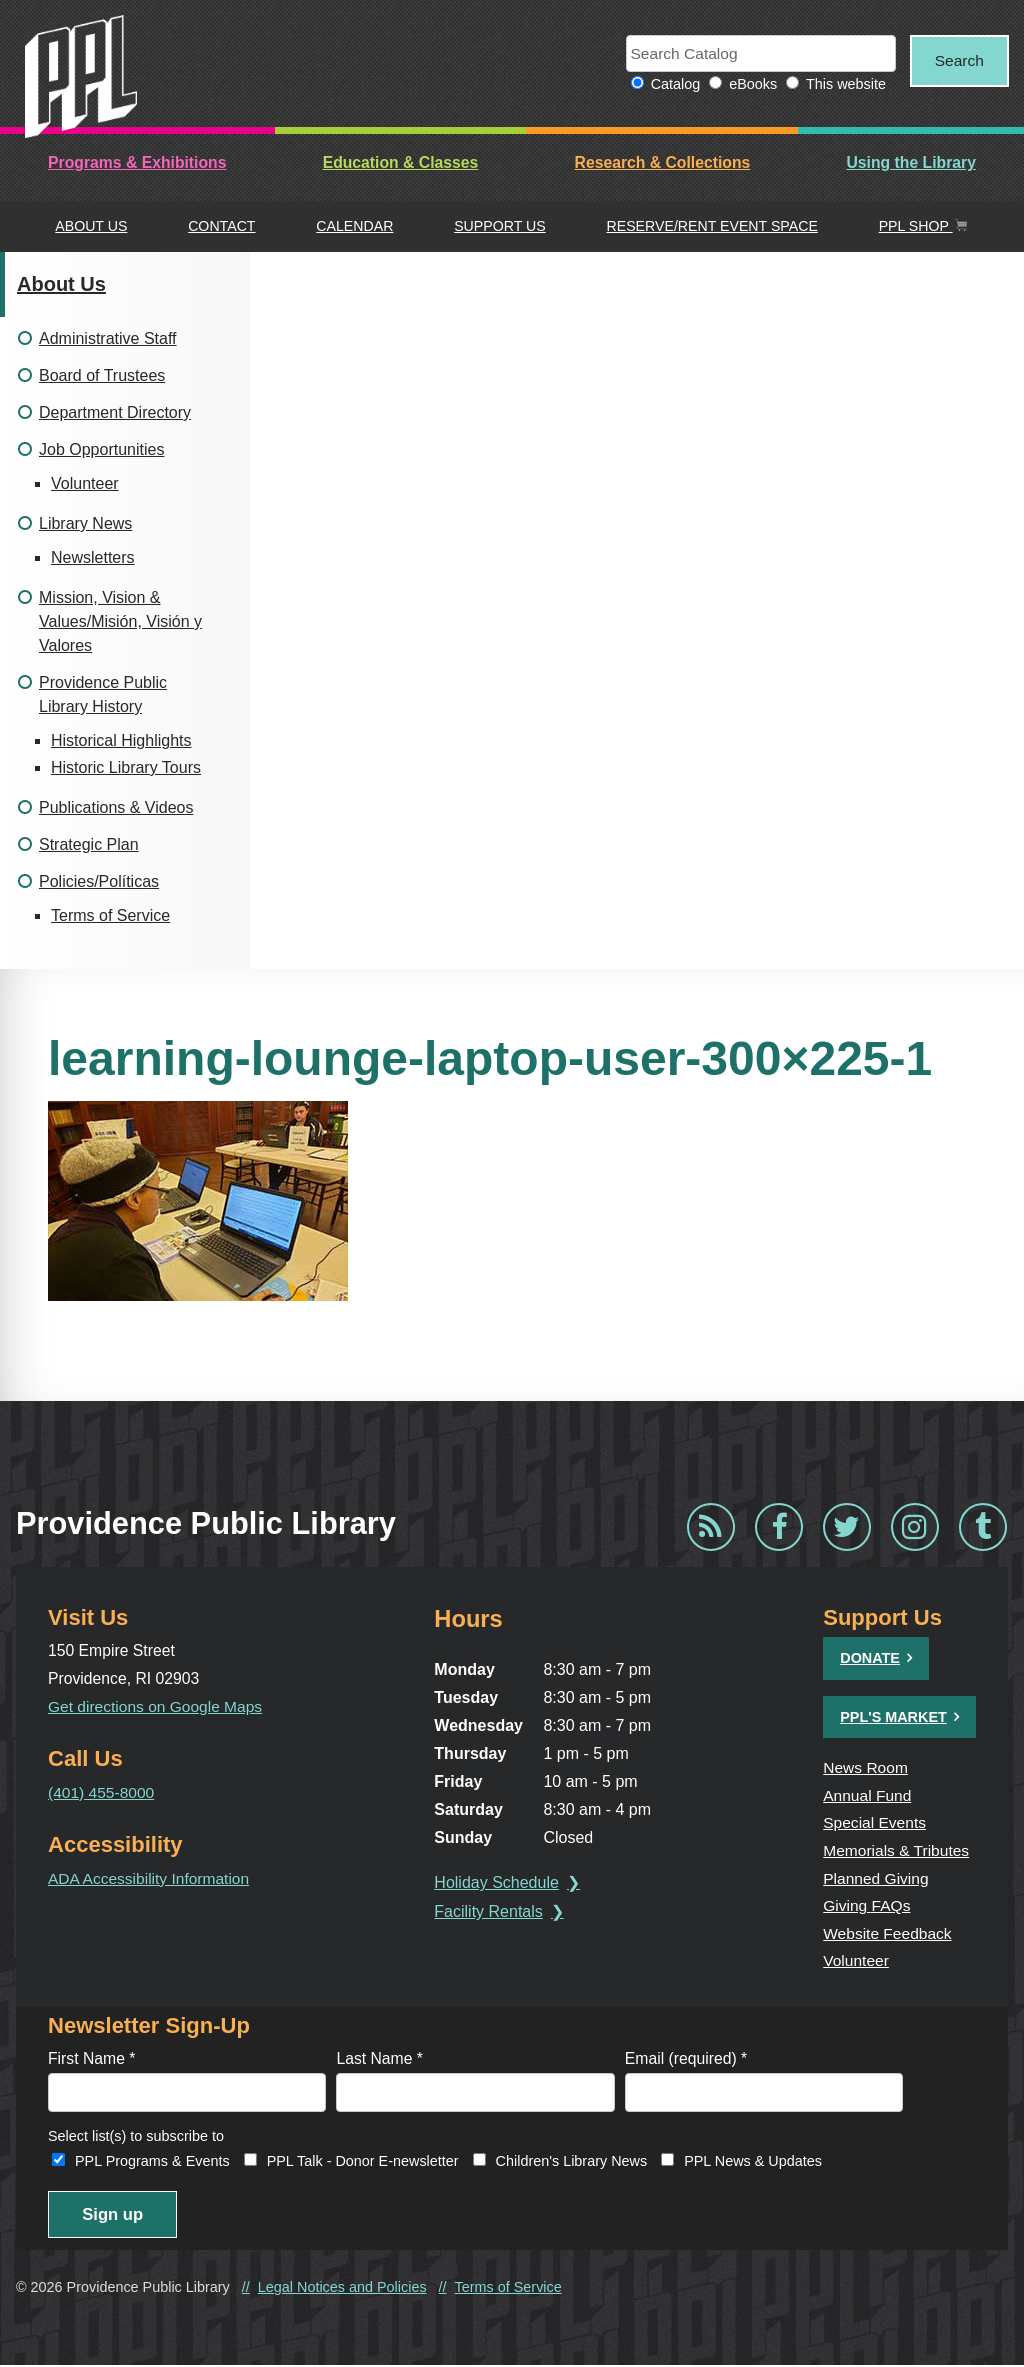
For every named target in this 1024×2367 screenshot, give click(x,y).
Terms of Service (110, 915)
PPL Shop (923, 227)
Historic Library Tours (126, 767)
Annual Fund (867, 1795)
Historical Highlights (121, 740)
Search (957, 60)
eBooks (748, 85)
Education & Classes (401, 163)
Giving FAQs (867, 1906)
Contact (221, 227)
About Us (91, 227)
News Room (866, 1768)
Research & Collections (663, 163)
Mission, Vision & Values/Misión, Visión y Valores (120, 621)
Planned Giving (876, 1878)
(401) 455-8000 (102, 1792)
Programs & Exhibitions (137, 163)
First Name (91, 2059)
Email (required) (686, 2059)
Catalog (670, 85)
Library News (85, 523)
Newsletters (93, 557)
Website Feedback (888, 1933)
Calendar (354, 227)
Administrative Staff (108, 338)
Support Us (500, 227)
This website (841, 85)
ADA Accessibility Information (150, 1878)
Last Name (379, 2059)
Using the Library (910, 163)
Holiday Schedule (498, 1883)
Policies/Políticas (99, 881)
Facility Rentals (490, 1912)
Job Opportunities (101, 449)
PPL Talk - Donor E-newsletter (363, 2163)
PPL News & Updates (753, 2163)
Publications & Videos (116, 807)
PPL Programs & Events (152, 2163)
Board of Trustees (102, 375)
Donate (870, 1659)
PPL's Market (893, 1717)
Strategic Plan (89, 844)
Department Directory (115, 412)
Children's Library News (572, 2163)
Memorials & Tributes (897, 1850)
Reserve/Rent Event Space (711, 227)
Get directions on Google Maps (156, 1706)
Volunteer (85, 483)
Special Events (875, 1823)
